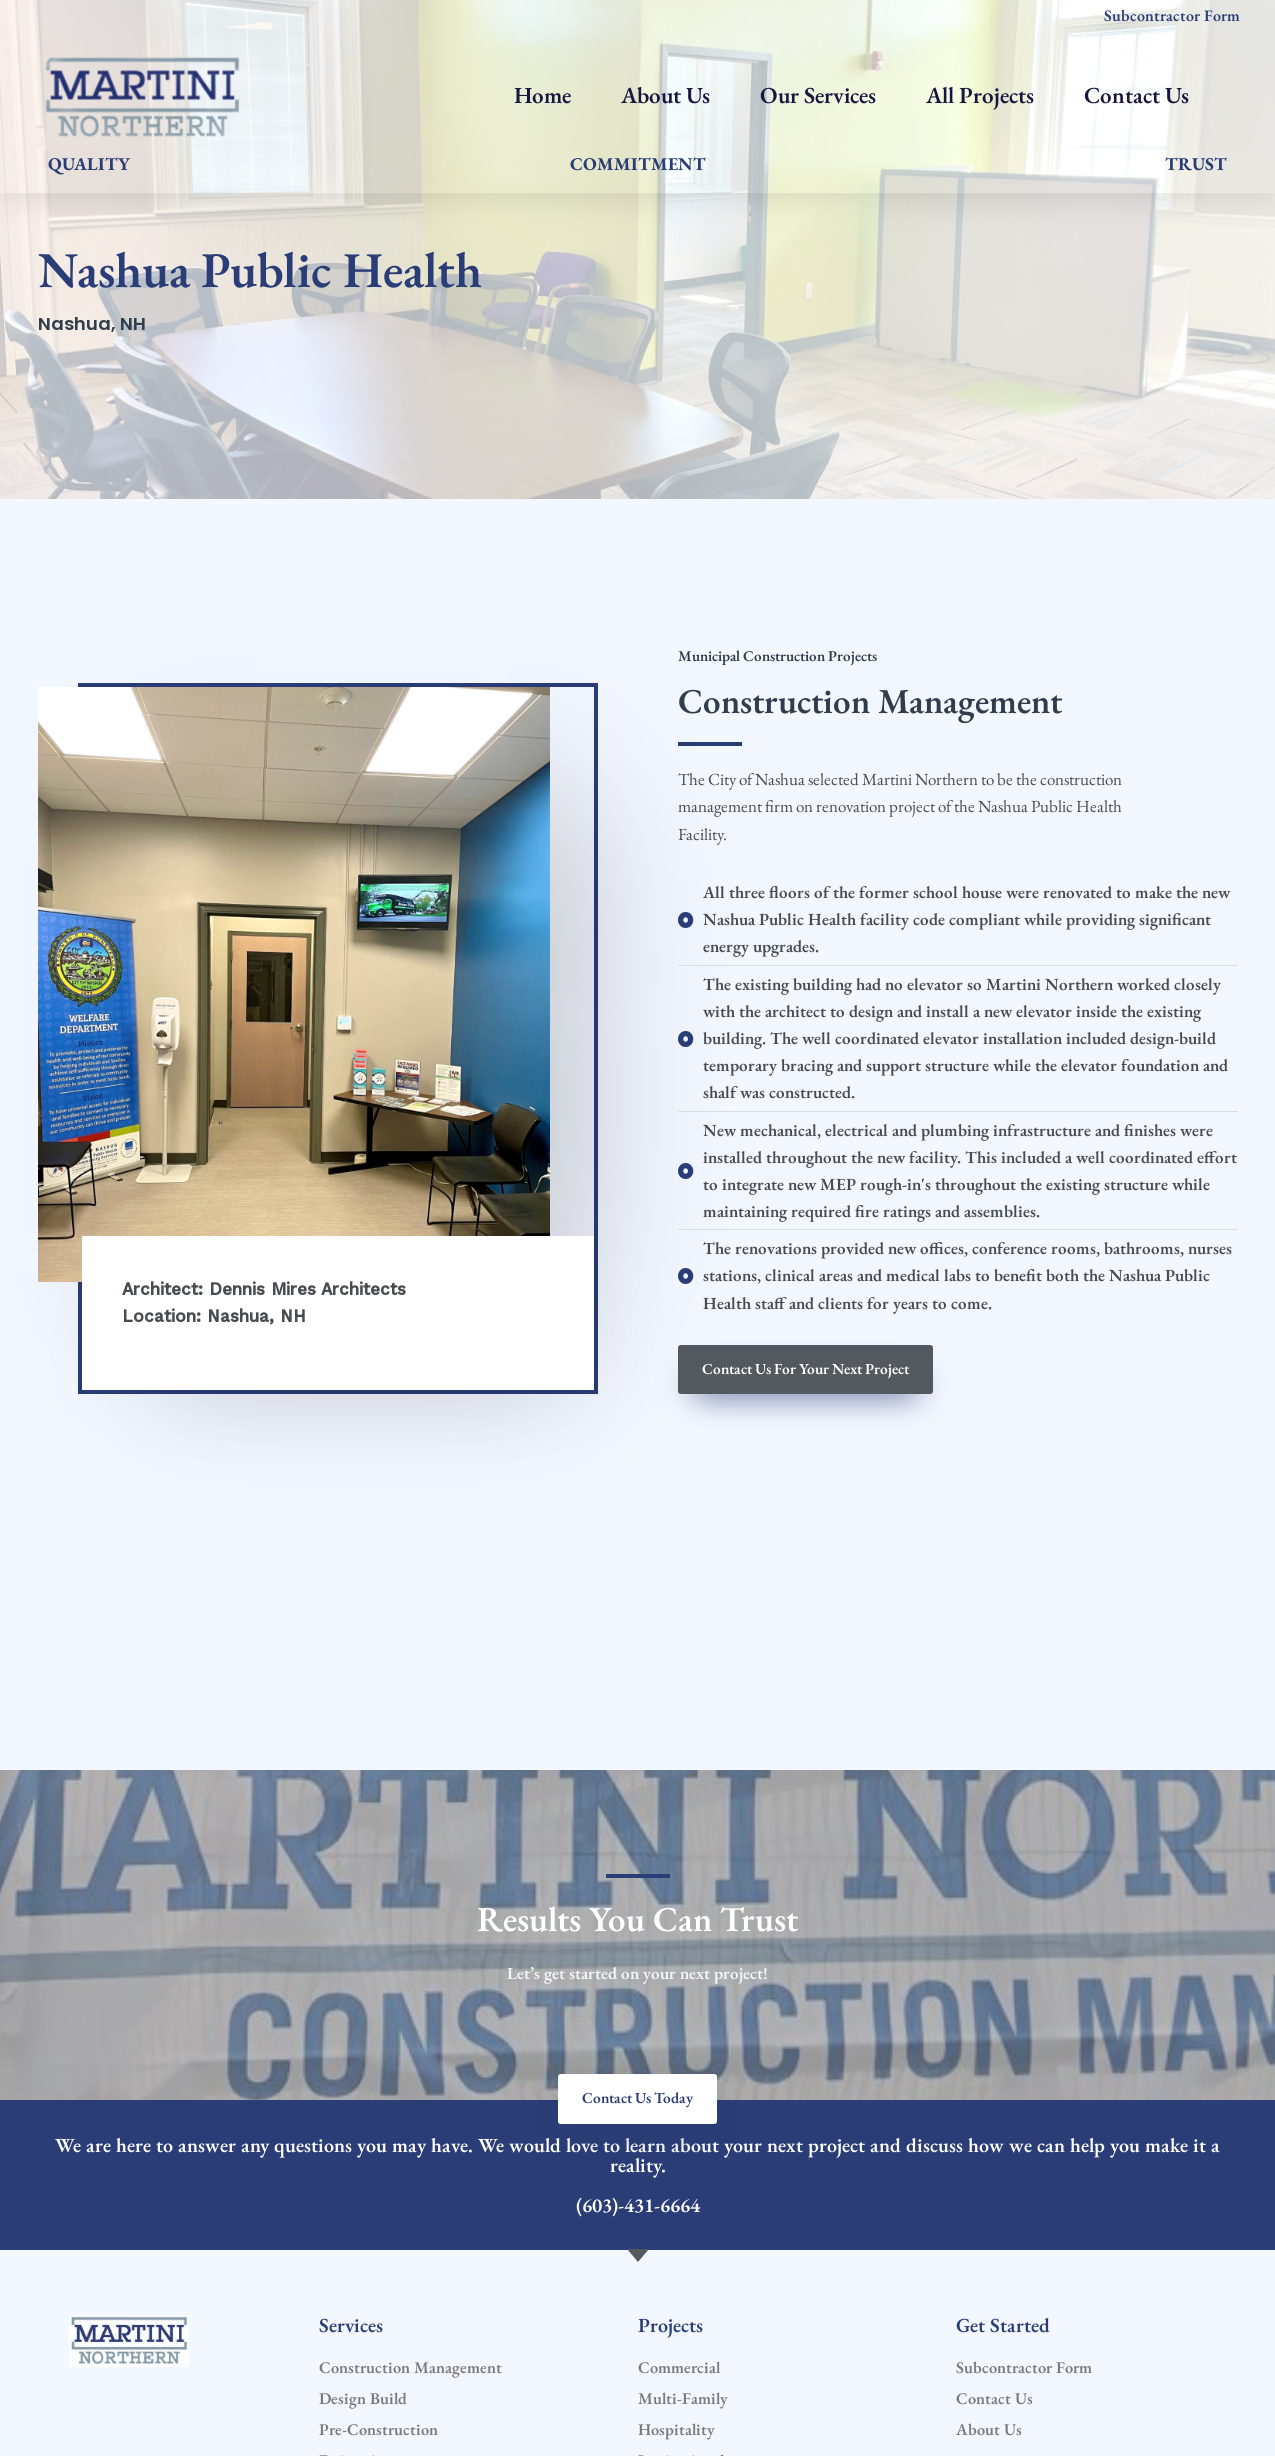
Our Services (818, 95)
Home (542, 95)
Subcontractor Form (1172, 16)
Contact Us (1136, 95)
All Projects (980, 95)
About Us (665, 95)
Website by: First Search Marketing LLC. (783, 2414)
